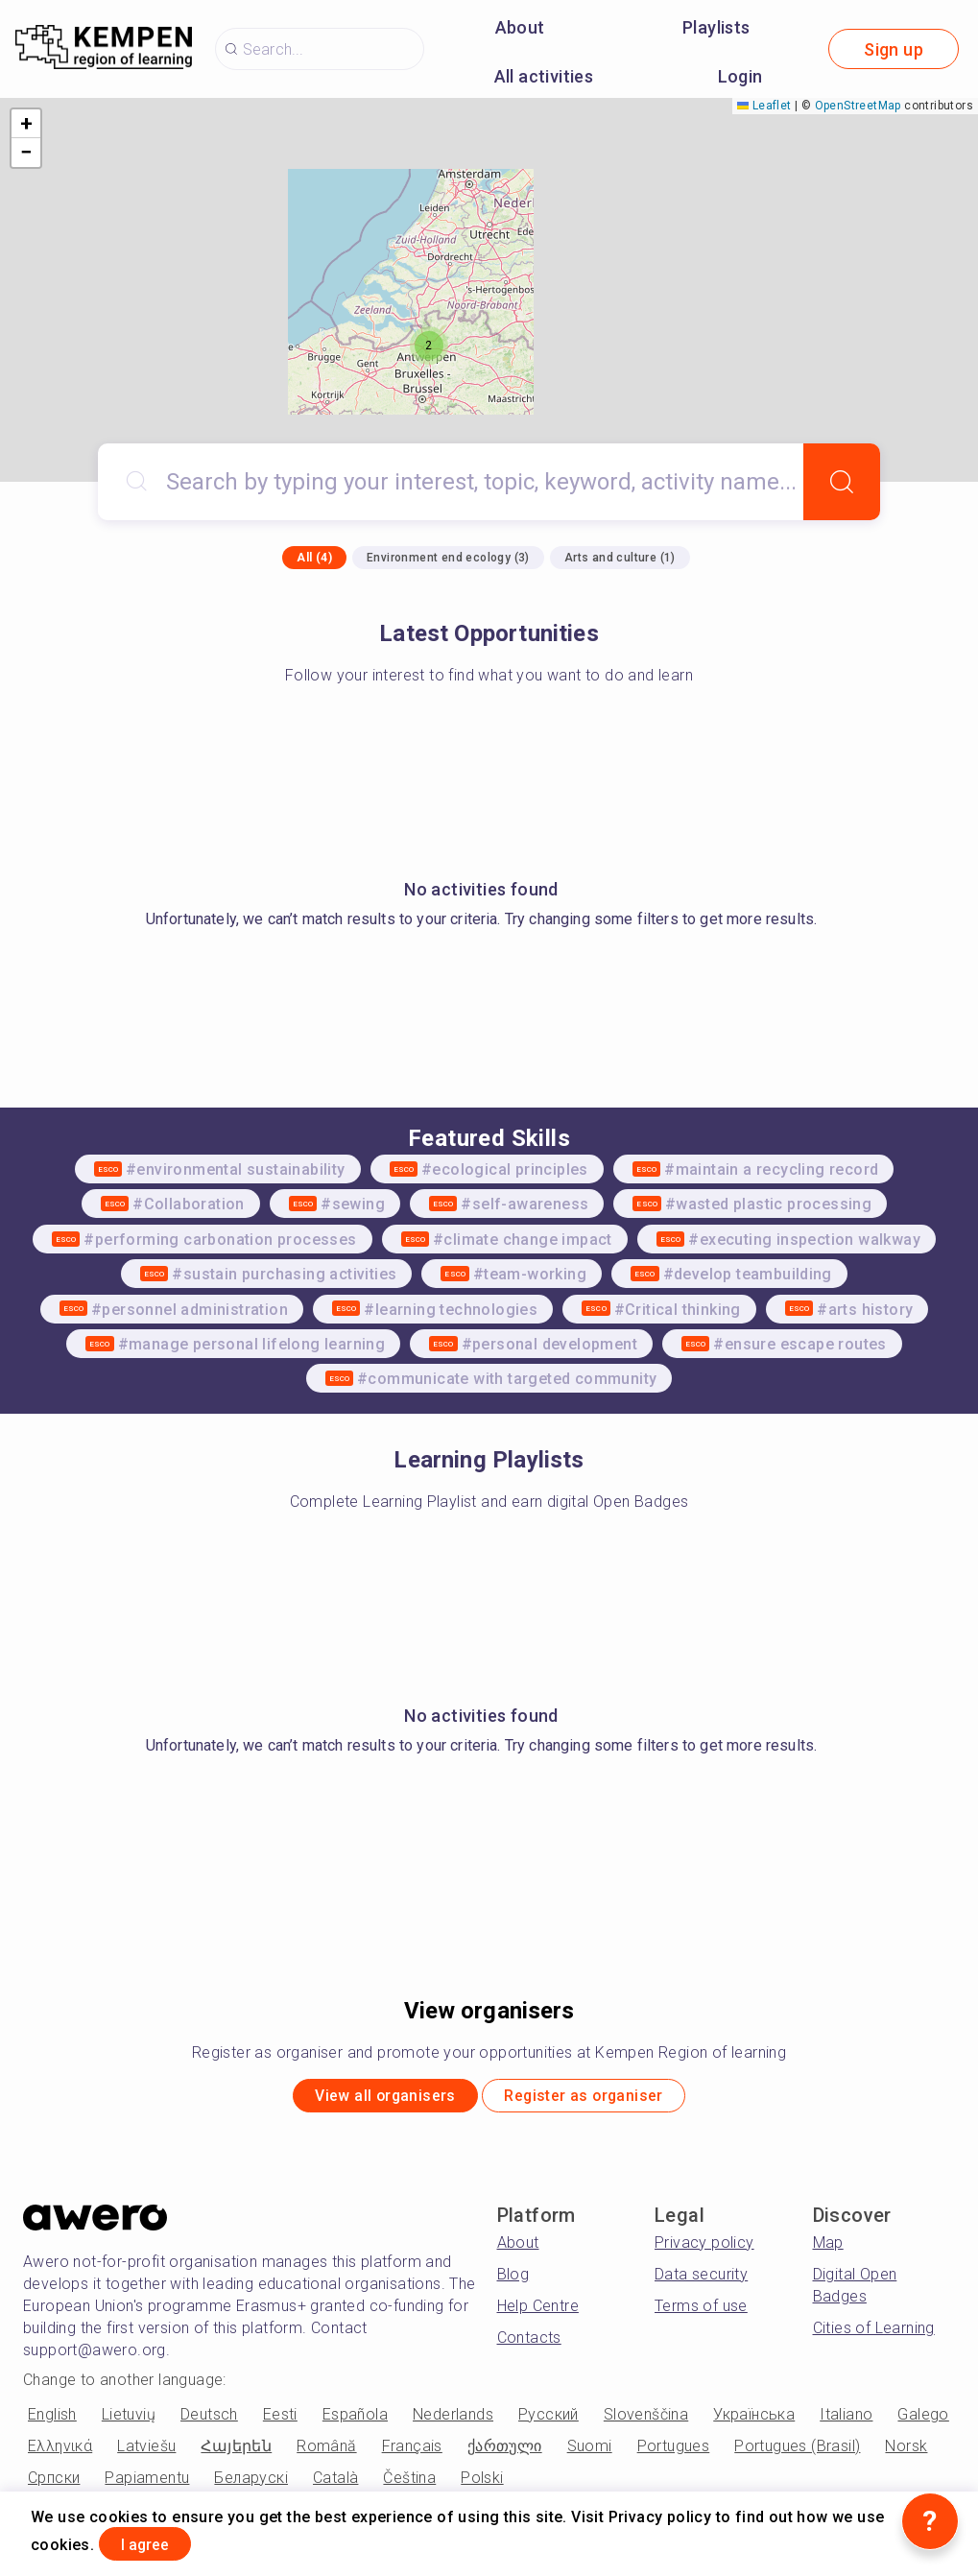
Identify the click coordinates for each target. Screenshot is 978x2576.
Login (740, 76)
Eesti (280, 2421)
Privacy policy (704, 2249)
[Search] (841, 481)
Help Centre (538, 2312)
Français (412, 2453)
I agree (161, 2541)
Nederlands (453, 2421)
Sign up (893, 49)
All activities (544, 76)
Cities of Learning (874, 2335)
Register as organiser (603, 2099)
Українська (754, 2421)
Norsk (906, 2453)
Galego (922, 2421)
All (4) (314, 557)
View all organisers (364, 2099)
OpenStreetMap (858, 105)
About (520, 27)
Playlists (716, 27)
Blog (513, 2281)
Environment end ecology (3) (448, 557)
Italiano (846, 2421)
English (52, 2421)
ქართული (504, 2453)
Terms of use (701, 2312)
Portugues (673, 2453)
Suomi (589, 2453)
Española (355, 2421)
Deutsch (209, 2421)
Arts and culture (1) (620, 557)
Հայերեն (236, 2453)
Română (326, 2453)
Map (828, 2249)
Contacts (529, 2344)
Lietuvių (128, 2421)
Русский (548, 2421)
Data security (701, 2281)
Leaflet (764, 105)
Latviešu (146, 2453)
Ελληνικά (60, 2453)
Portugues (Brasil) (797, 2453)
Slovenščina (646, 2421)
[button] (429, 345)
